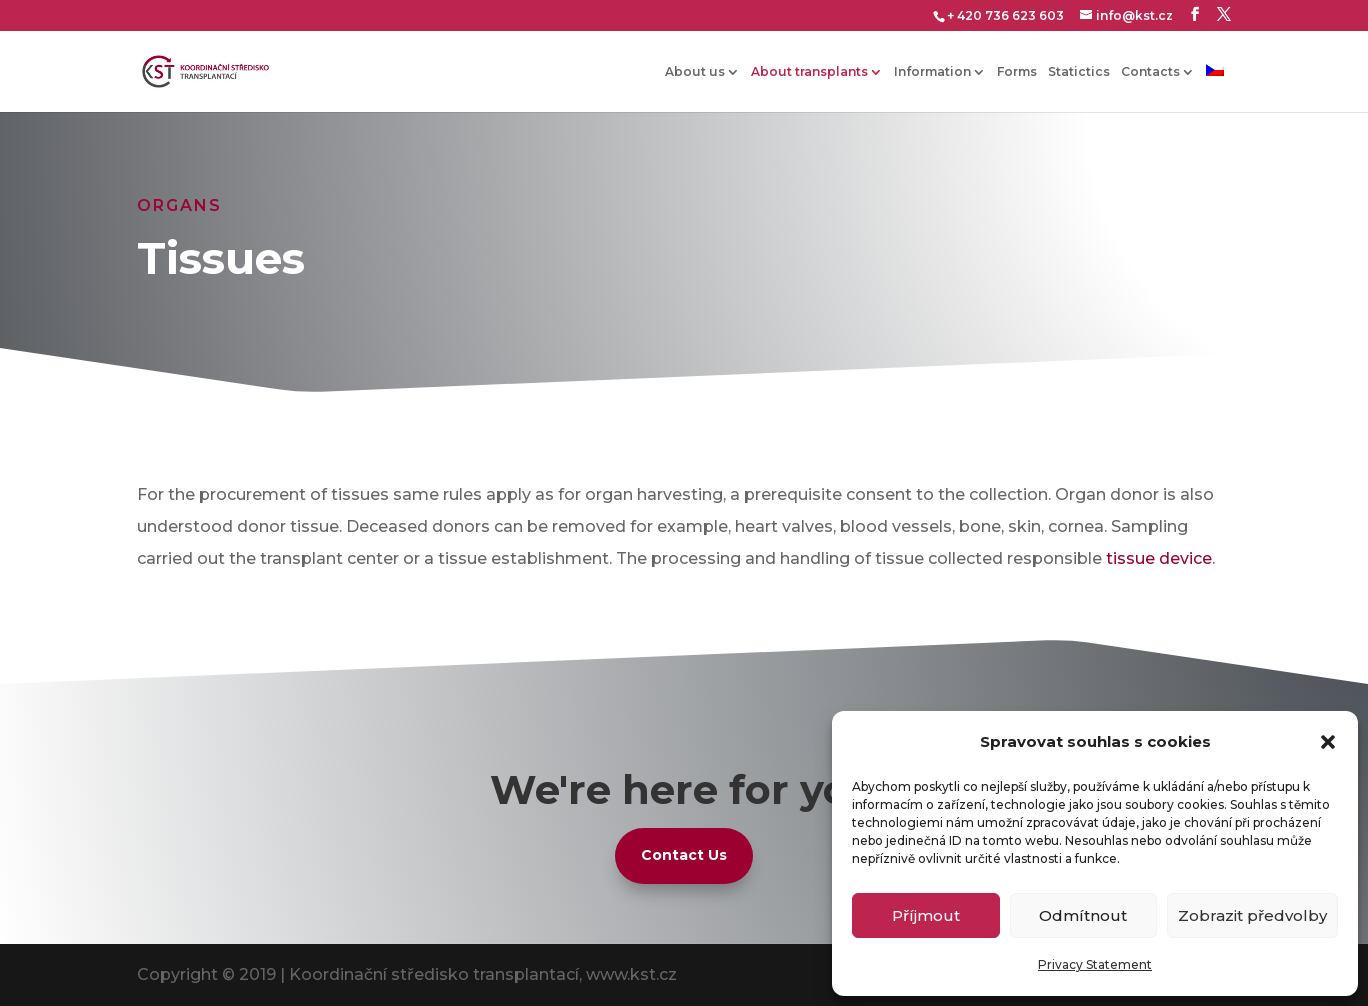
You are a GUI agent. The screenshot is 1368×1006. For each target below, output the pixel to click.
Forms (1017, 72)
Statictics (1079, 72)
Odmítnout (1083, 915)
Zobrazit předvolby (1252, 915)
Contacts (1150, 72)
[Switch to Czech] (1215, 88)
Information (932, 72)
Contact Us (684, 855)
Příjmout (926, 915)
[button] (1328, 742)
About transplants (809, 72)
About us (695, 72)
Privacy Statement (1095, 964)
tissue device (1159, 558)
